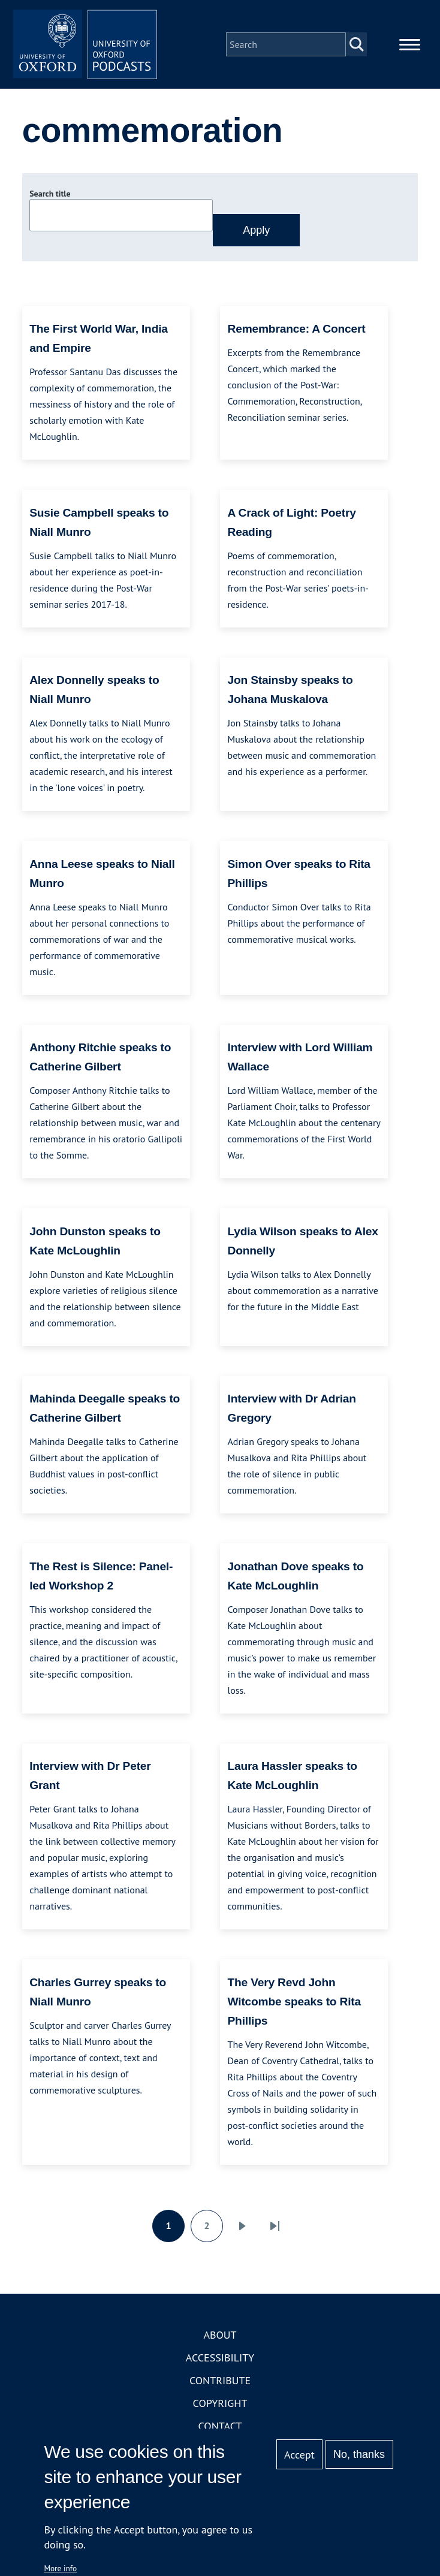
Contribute (220, 2380)
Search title (49, 193)
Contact (220, 2426)
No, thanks (359, 2454)
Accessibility (220, 2357)
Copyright (220, 2403)
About (219, 2335)
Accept (299, 2455)
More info (60, 2568)
